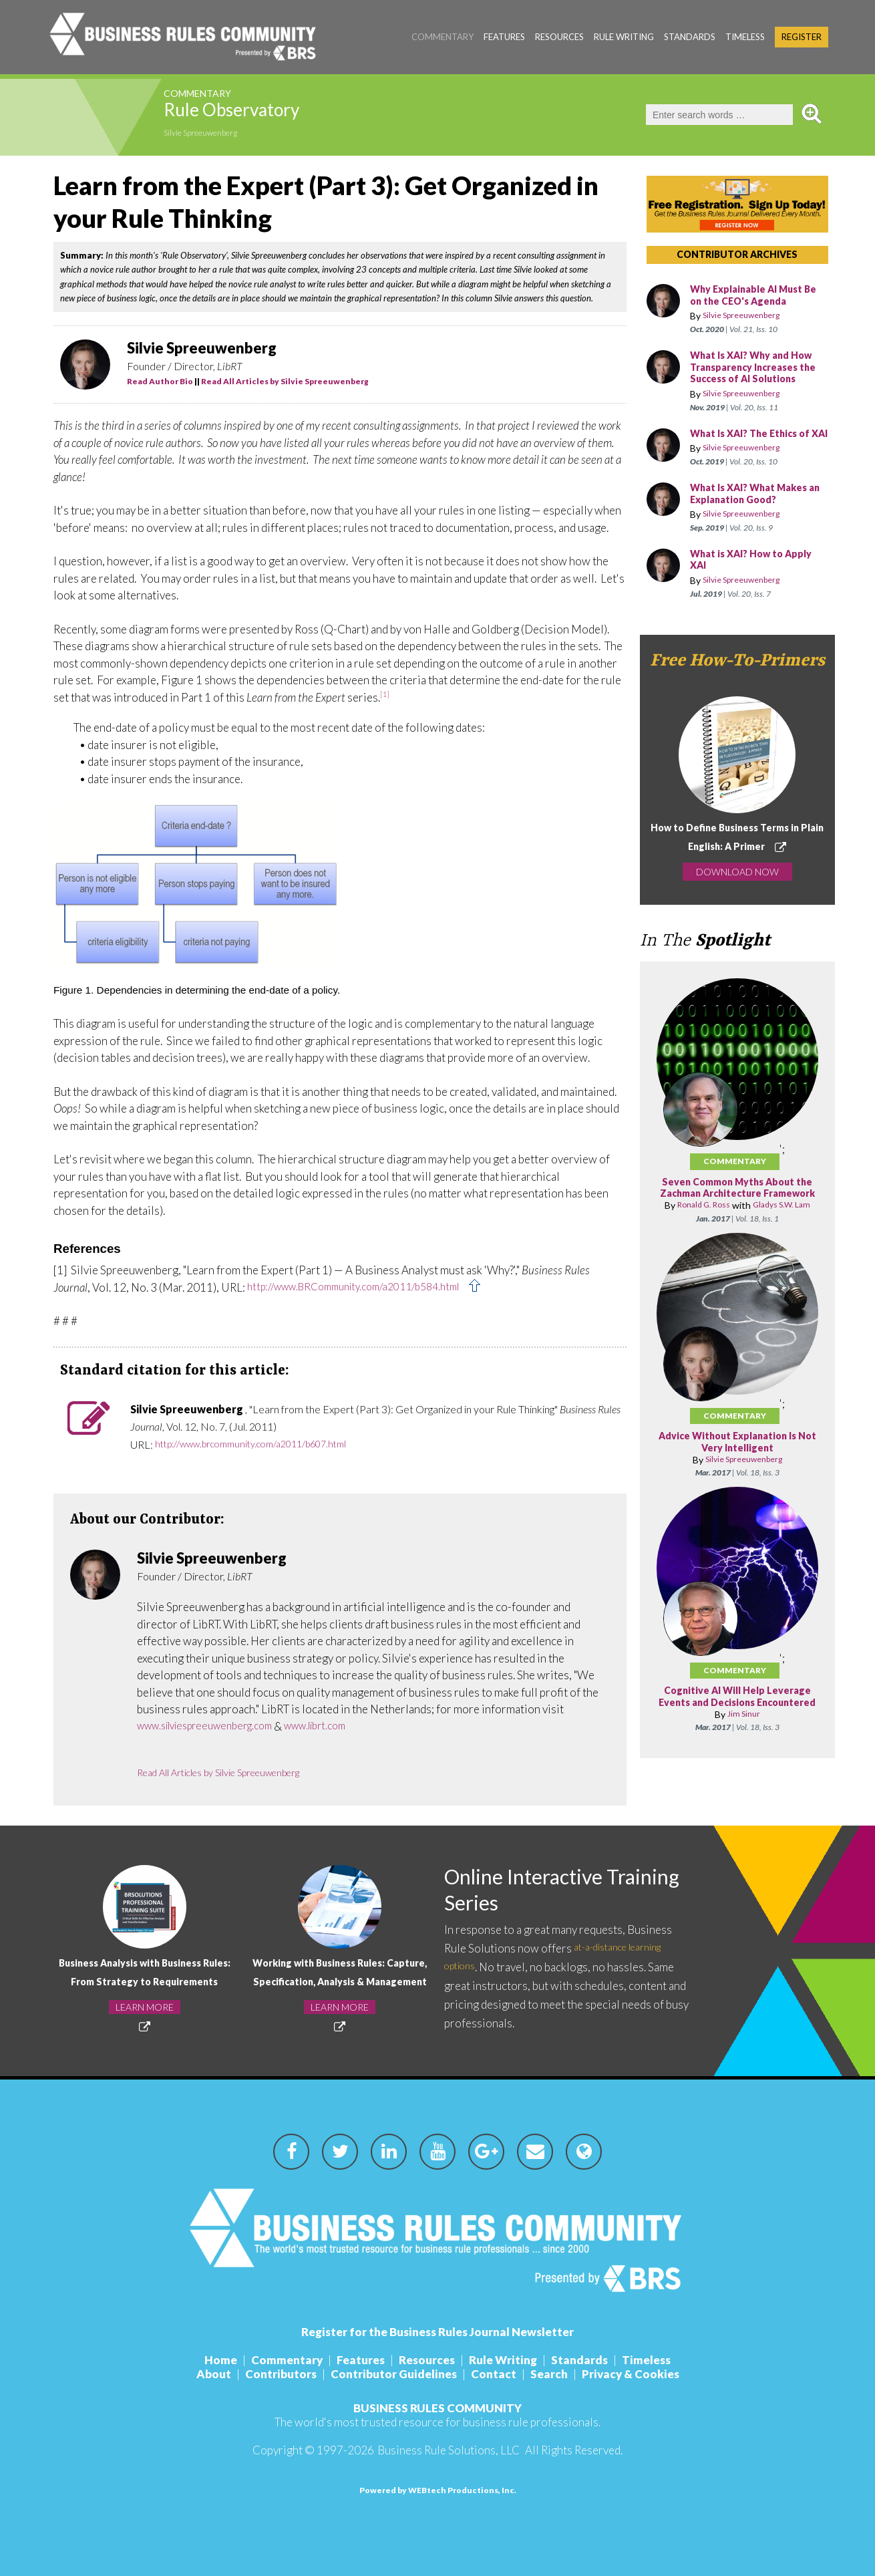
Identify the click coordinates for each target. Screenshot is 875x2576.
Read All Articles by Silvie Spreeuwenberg (285, 381)
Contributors (271, 2374)
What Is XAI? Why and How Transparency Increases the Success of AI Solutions (758, 373)
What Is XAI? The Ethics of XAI (757, 451)
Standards (689, 36)
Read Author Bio (160, 381)
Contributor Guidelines (390, 2374)
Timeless (745, 36)
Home (200, 2360)
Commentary (442, 36)
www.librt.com (340, 1726)
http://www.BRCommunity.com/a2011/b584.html (367, 1287)
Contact (497, 2374)
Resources (559, 36)
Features (504, 36)
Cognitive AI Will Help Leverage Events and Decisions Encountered (737, 1749)
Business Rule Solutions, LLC (448, 2450)
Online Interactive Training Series (536, 1891)
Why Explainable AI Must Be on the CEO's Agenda (754, 295)
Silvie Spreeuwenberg (213, 134)
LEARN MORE (145, 2016)
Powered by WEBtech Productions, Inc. (437, 2490)
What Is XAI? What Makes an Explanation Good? (756, 517)
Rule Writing (624, 36)
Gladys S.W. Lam (769, 1246)
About (197, 2374)
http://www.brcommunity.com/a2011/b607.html (265, 1444)
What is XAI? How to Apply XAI (758, 583)
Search (559, 2374)
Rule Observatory (266, 114)
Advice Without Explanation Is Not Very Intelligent (737, 1489)
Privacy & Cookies (647, 2374)
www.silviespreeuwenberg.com (214, 1726)
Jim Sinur (743, 1772)
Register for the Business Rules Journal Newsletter (437, 2332)
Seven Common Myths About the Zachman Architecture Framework (737, 1217)
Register (801, 36)
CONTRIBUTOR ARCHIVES (737, 254)
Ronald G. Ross (708, 1240)
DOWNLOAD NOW (737, 895)
